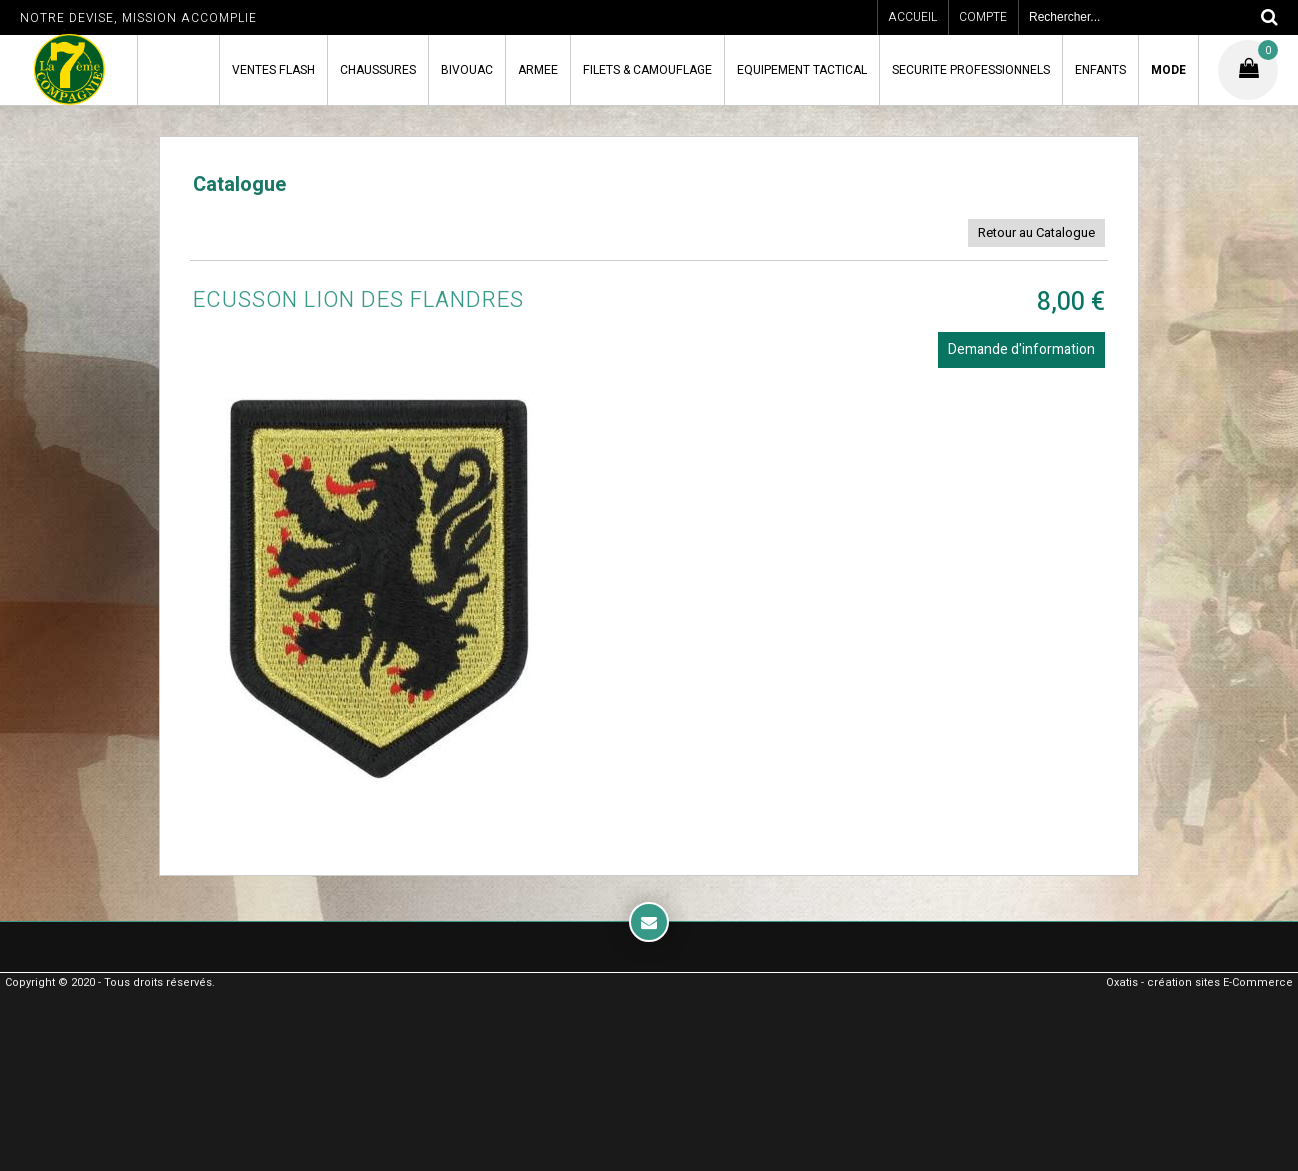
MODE (1168, 70)
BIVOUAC (467, 70)
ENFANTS (1100, 70)
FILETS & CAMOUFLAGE (647, 70)
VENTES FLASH (273, 70)
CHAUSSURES (378, 70)
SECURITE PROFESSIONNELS (971, 70)
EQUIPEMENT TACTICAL (802, 70)
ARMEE (538, 70)
